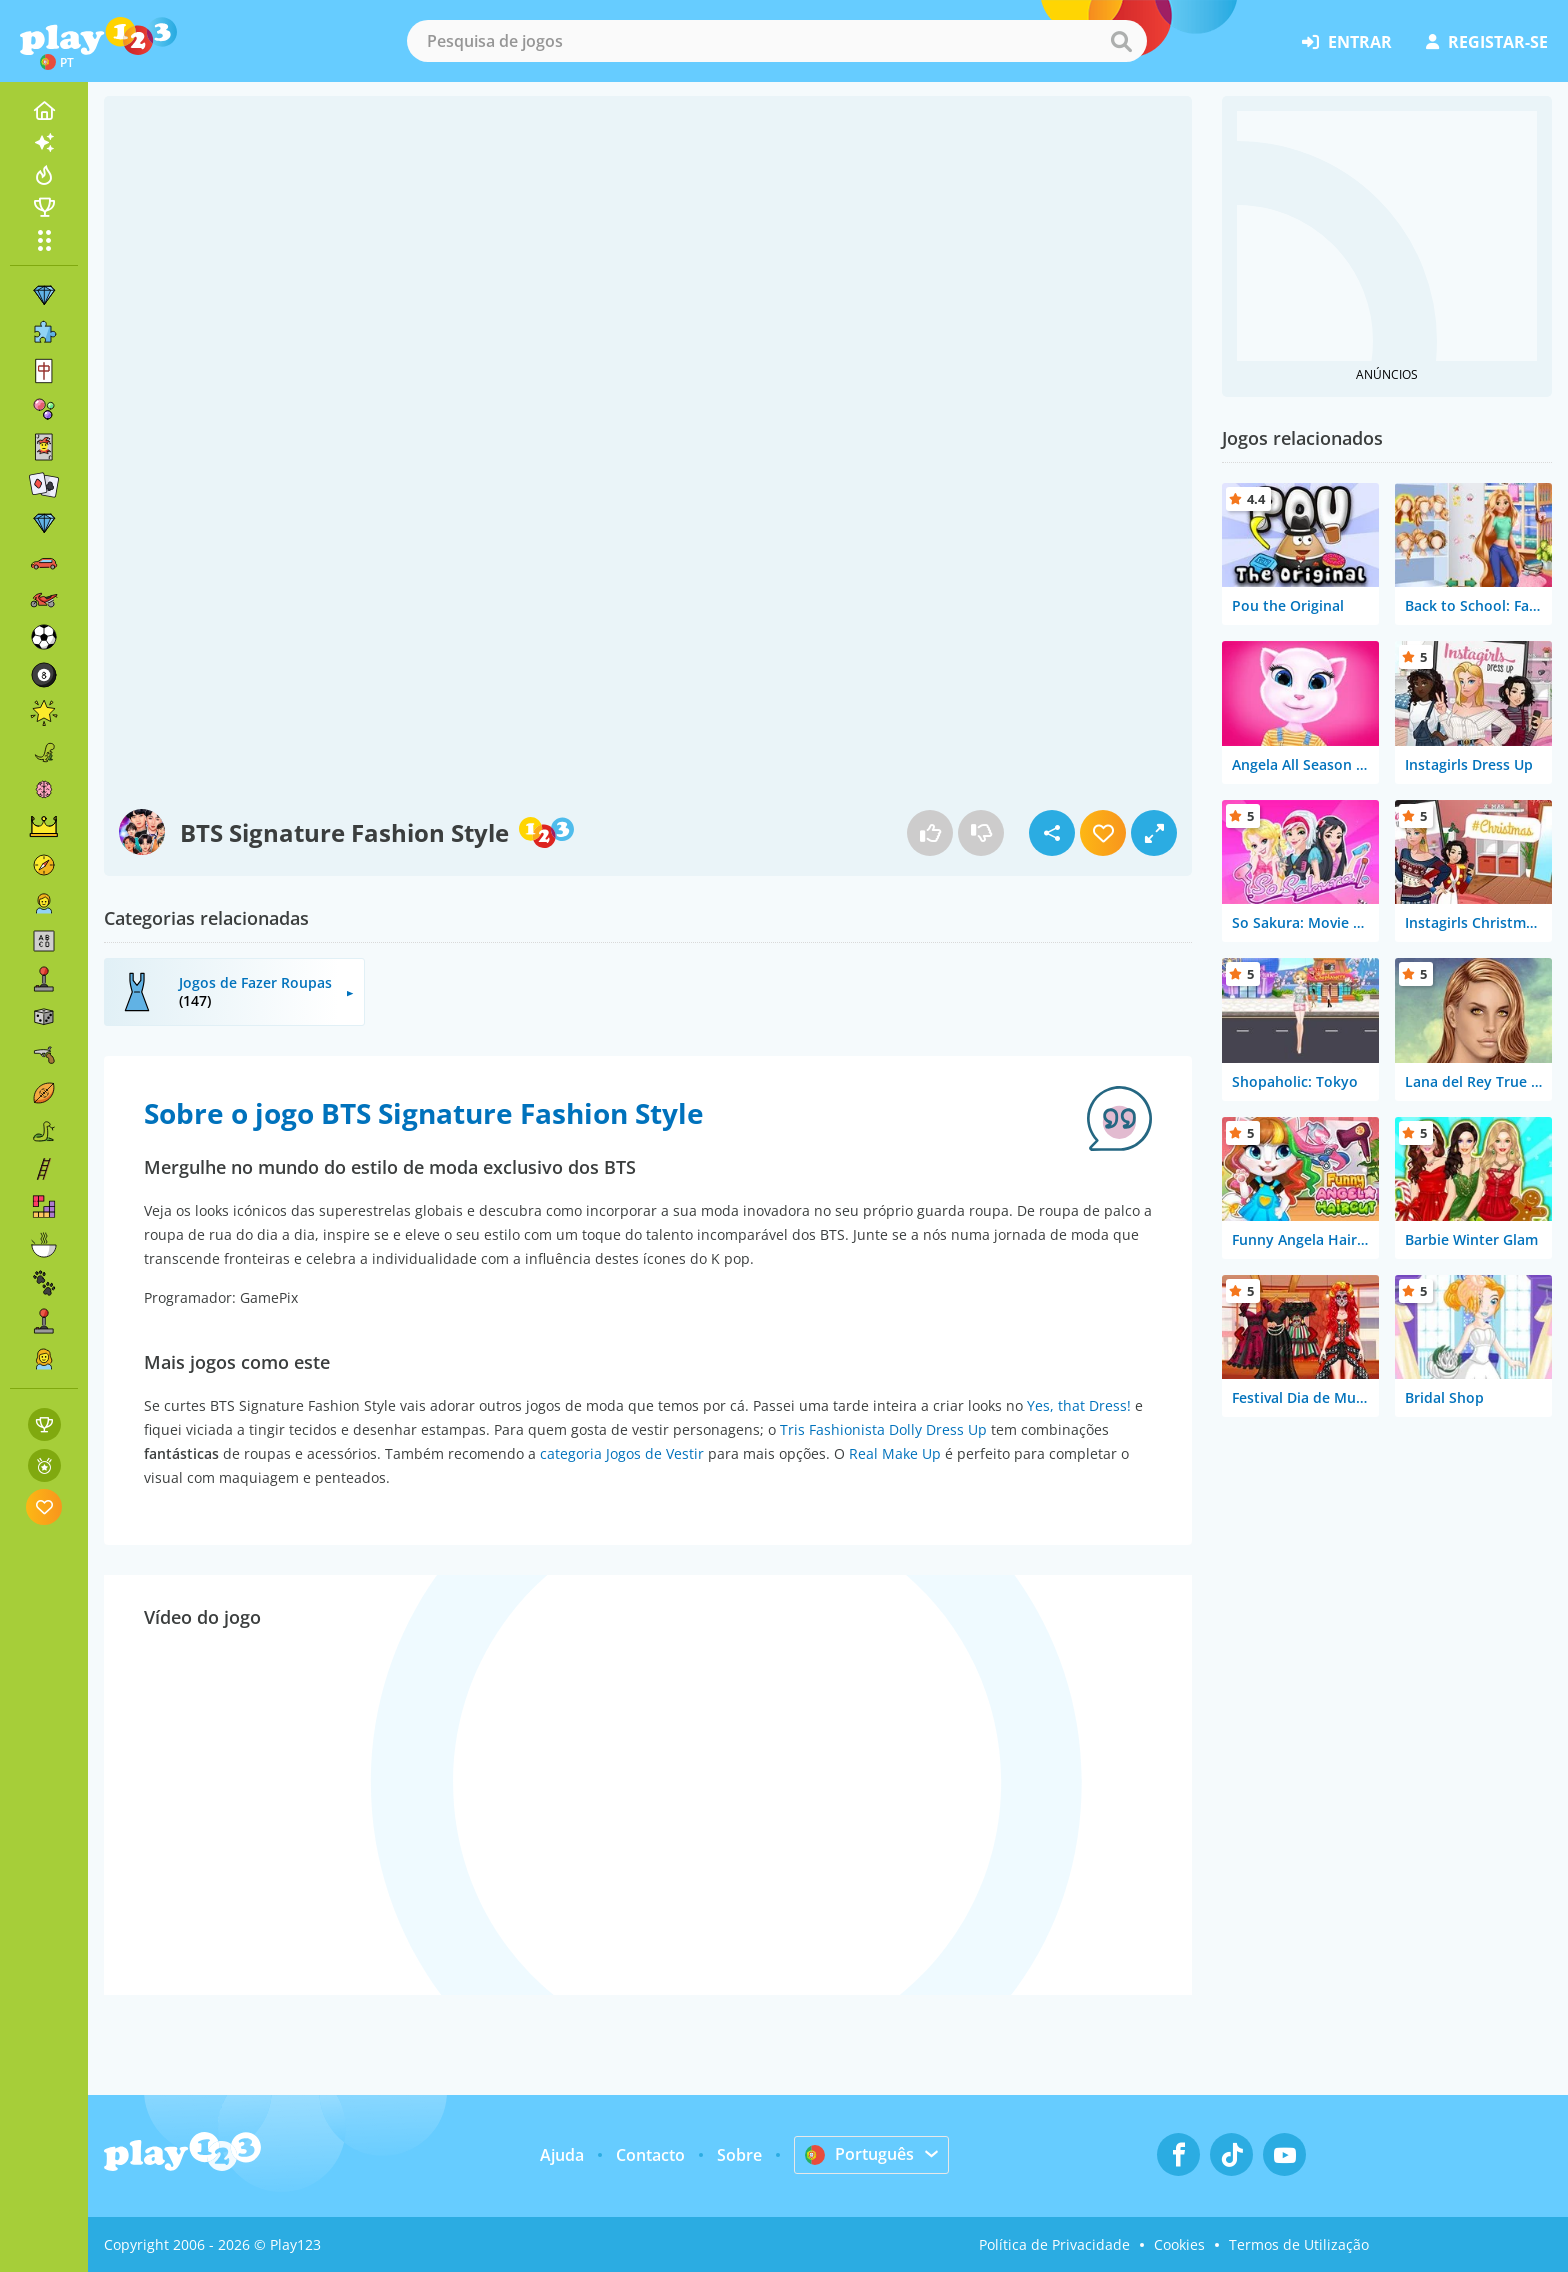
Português (859, 2154)
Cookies (1179, 2244)
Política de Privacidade (1054, 2244)
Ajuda (562, 2155)
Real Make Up (895, 1453)
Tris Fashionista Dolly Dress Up (883, 1429)
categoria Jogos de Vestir (622, 1453)
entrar (1347, 42)
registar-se (1487, 42)
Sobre (739, 2155)
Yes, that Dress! (1079, 1405)
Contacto (650, 2155)
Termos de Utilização (1299, 2244)
